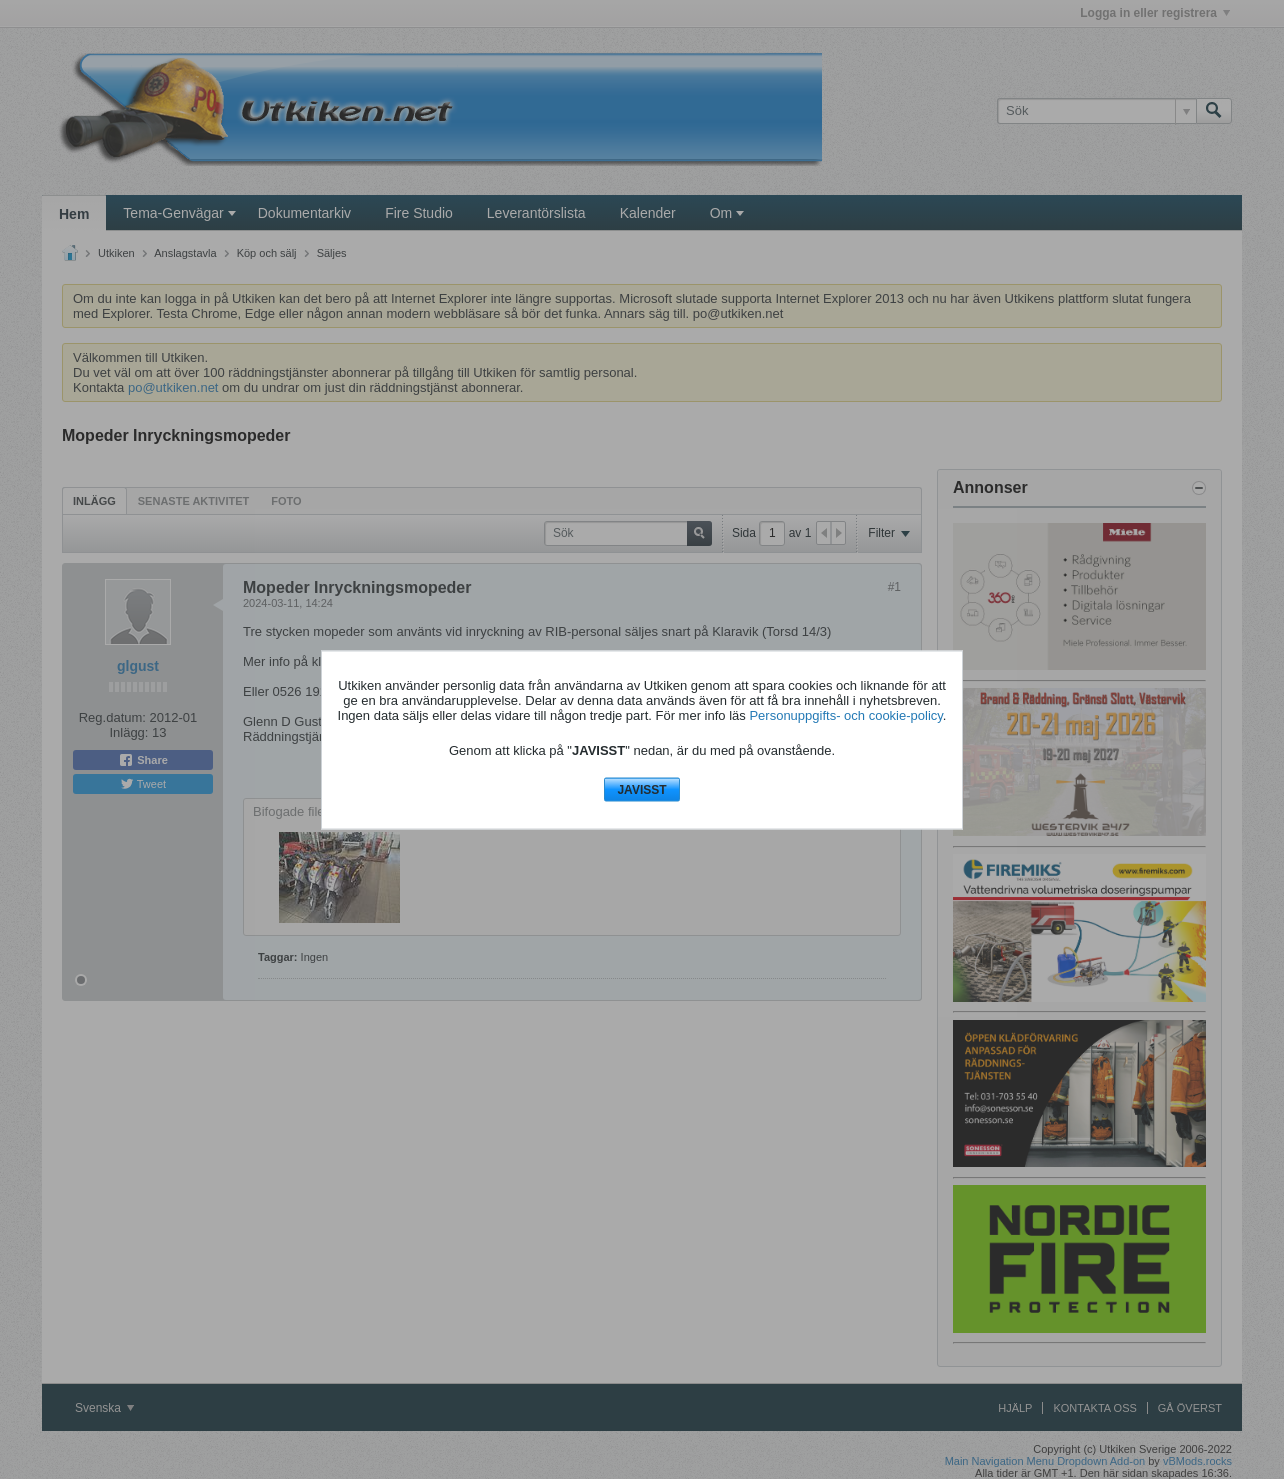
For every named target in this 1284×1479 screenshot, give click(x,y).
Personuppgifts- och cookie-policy (845, 715)
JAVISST (641, 790)
